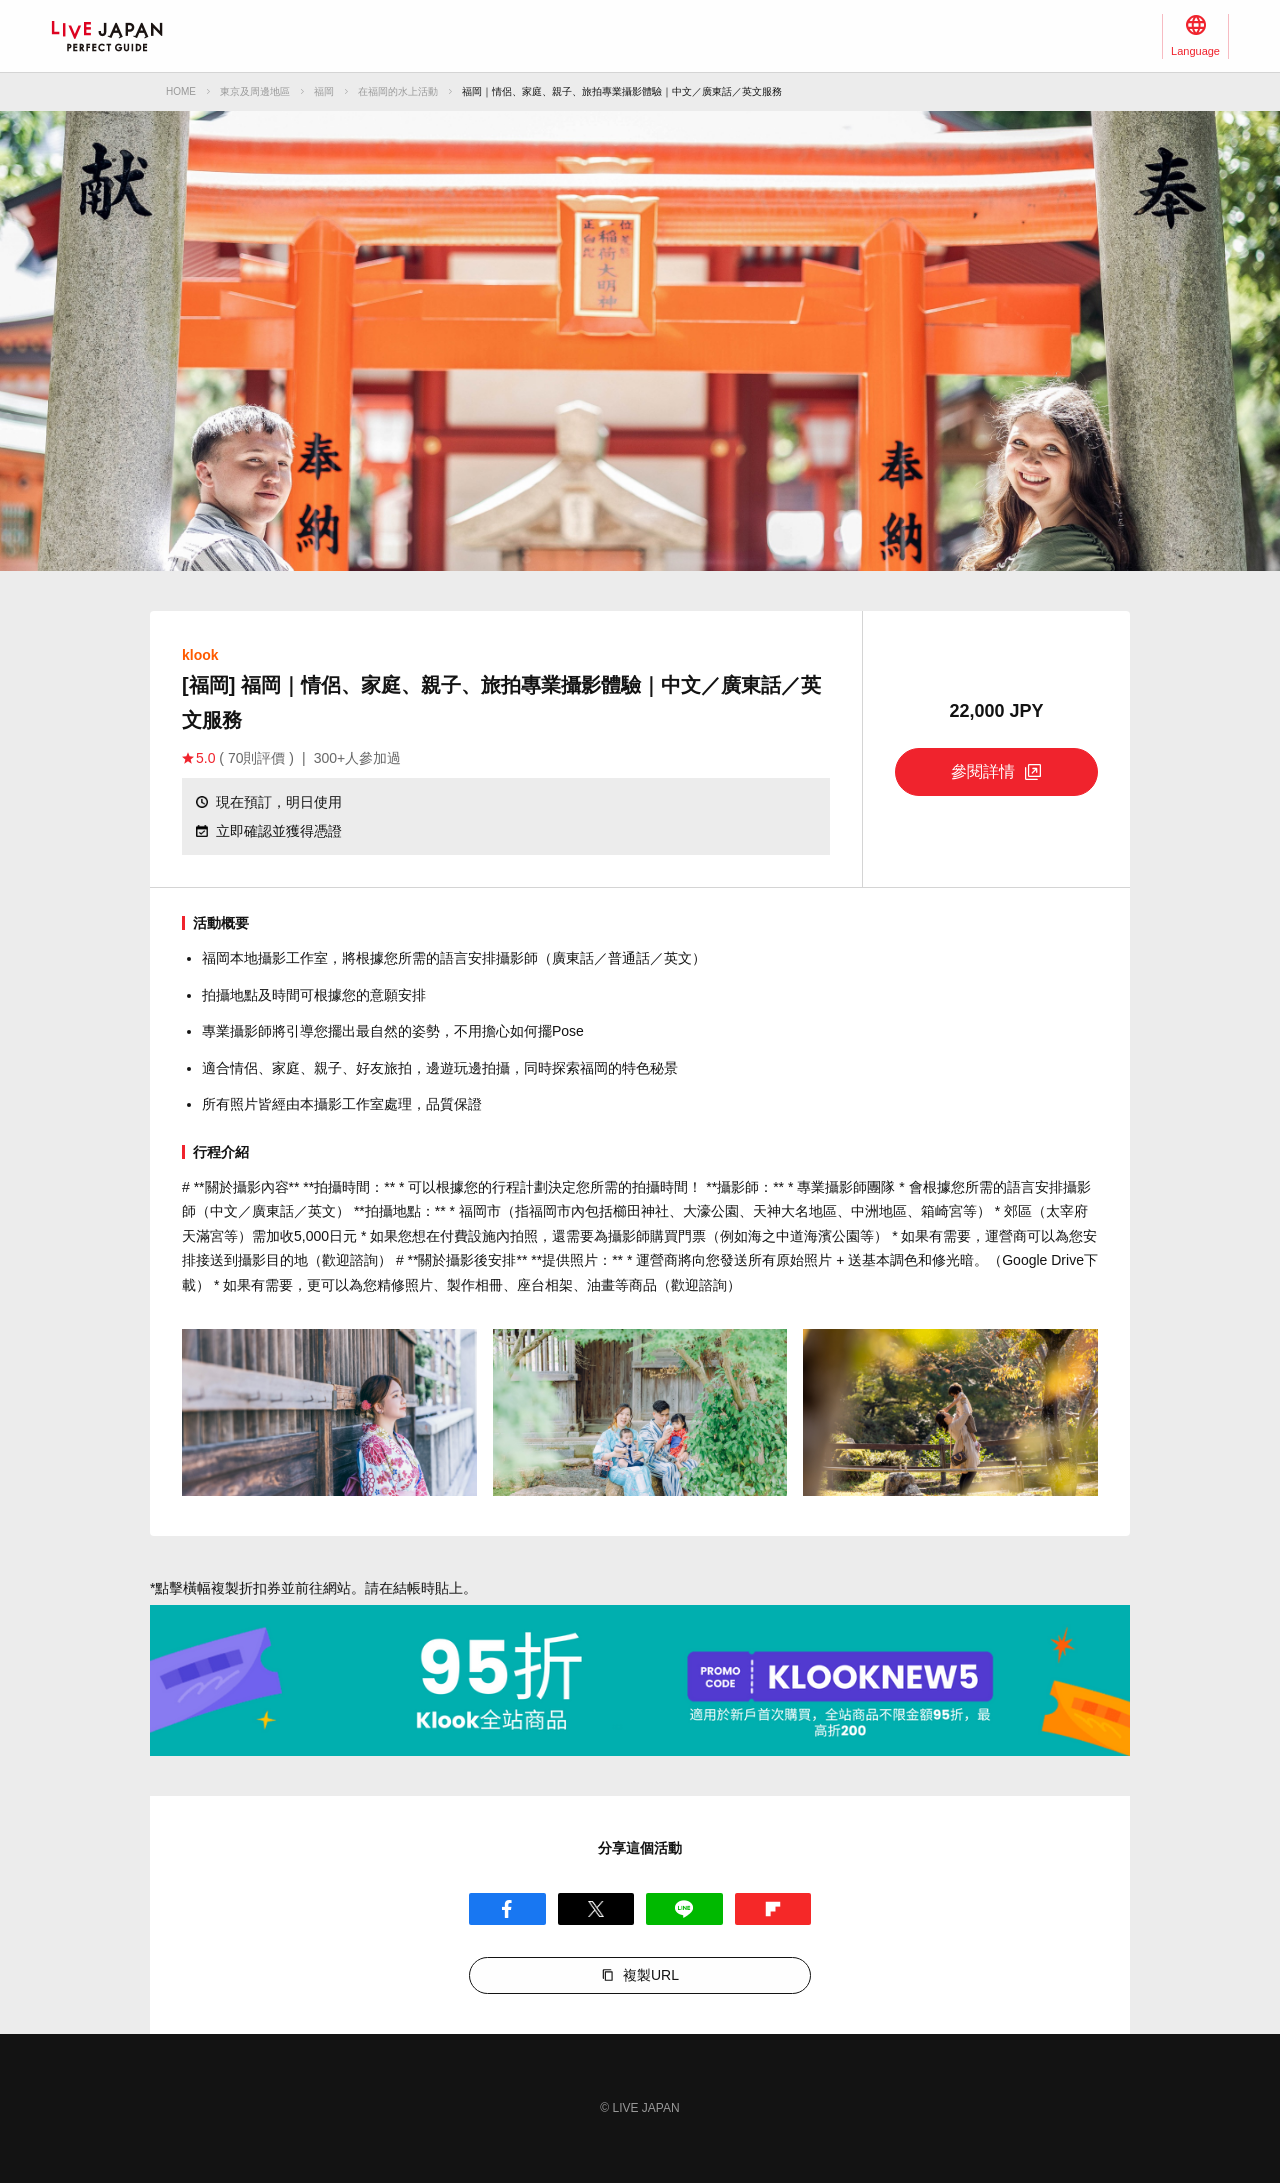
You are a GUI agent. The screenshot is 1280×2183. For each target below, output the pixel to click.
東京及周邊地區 (255, 91)
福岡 (324, 91)
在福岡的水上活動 (398, 91)
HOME (181, 91)
